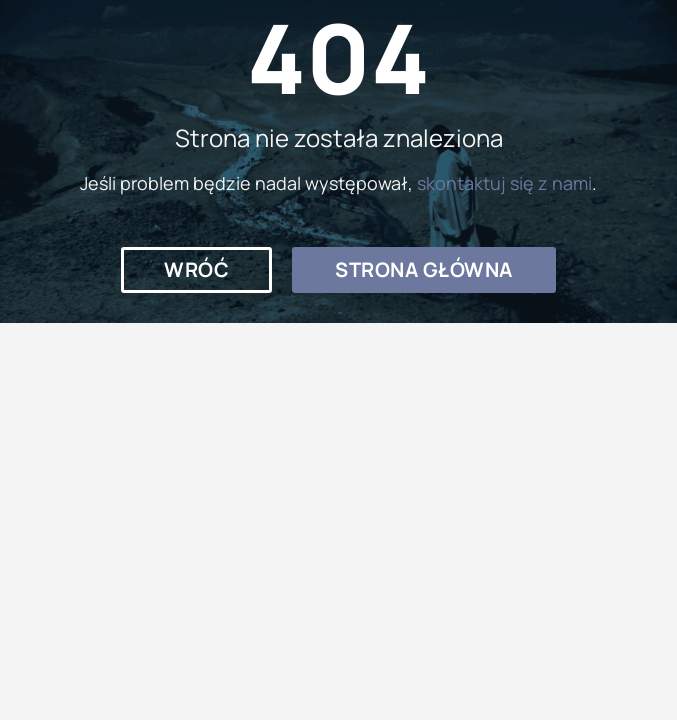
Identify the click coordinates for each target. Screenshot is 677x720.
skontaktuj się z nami (504, 183)
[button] (196, 270)
